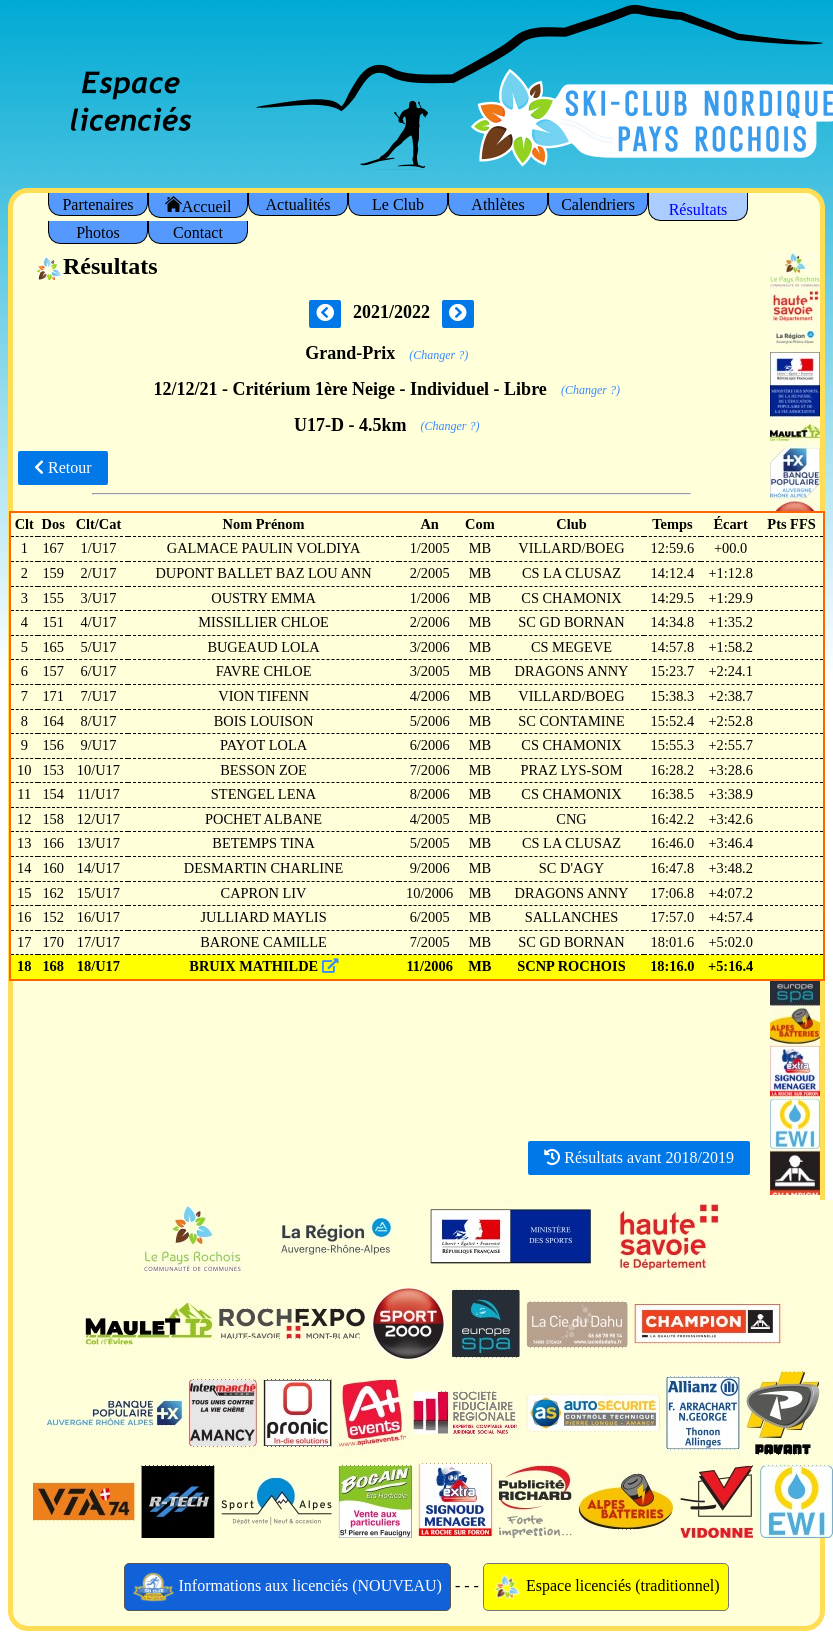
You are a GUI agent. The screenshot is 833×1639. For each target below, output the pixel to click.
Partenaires (97, 204)
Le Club (398, 204)
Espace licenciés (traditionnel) (606, 1587)
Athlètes (497, 204)
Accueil (198, 205)
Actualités (298, 204)
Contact (198, 232)
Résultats (698, 209)
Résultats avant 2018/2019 (639, 1157)
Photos (98, 232)
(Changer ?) (438, 355)
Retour (63, 467)
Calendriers (598, 204)
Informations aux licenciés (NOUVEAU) (287, 1587)
